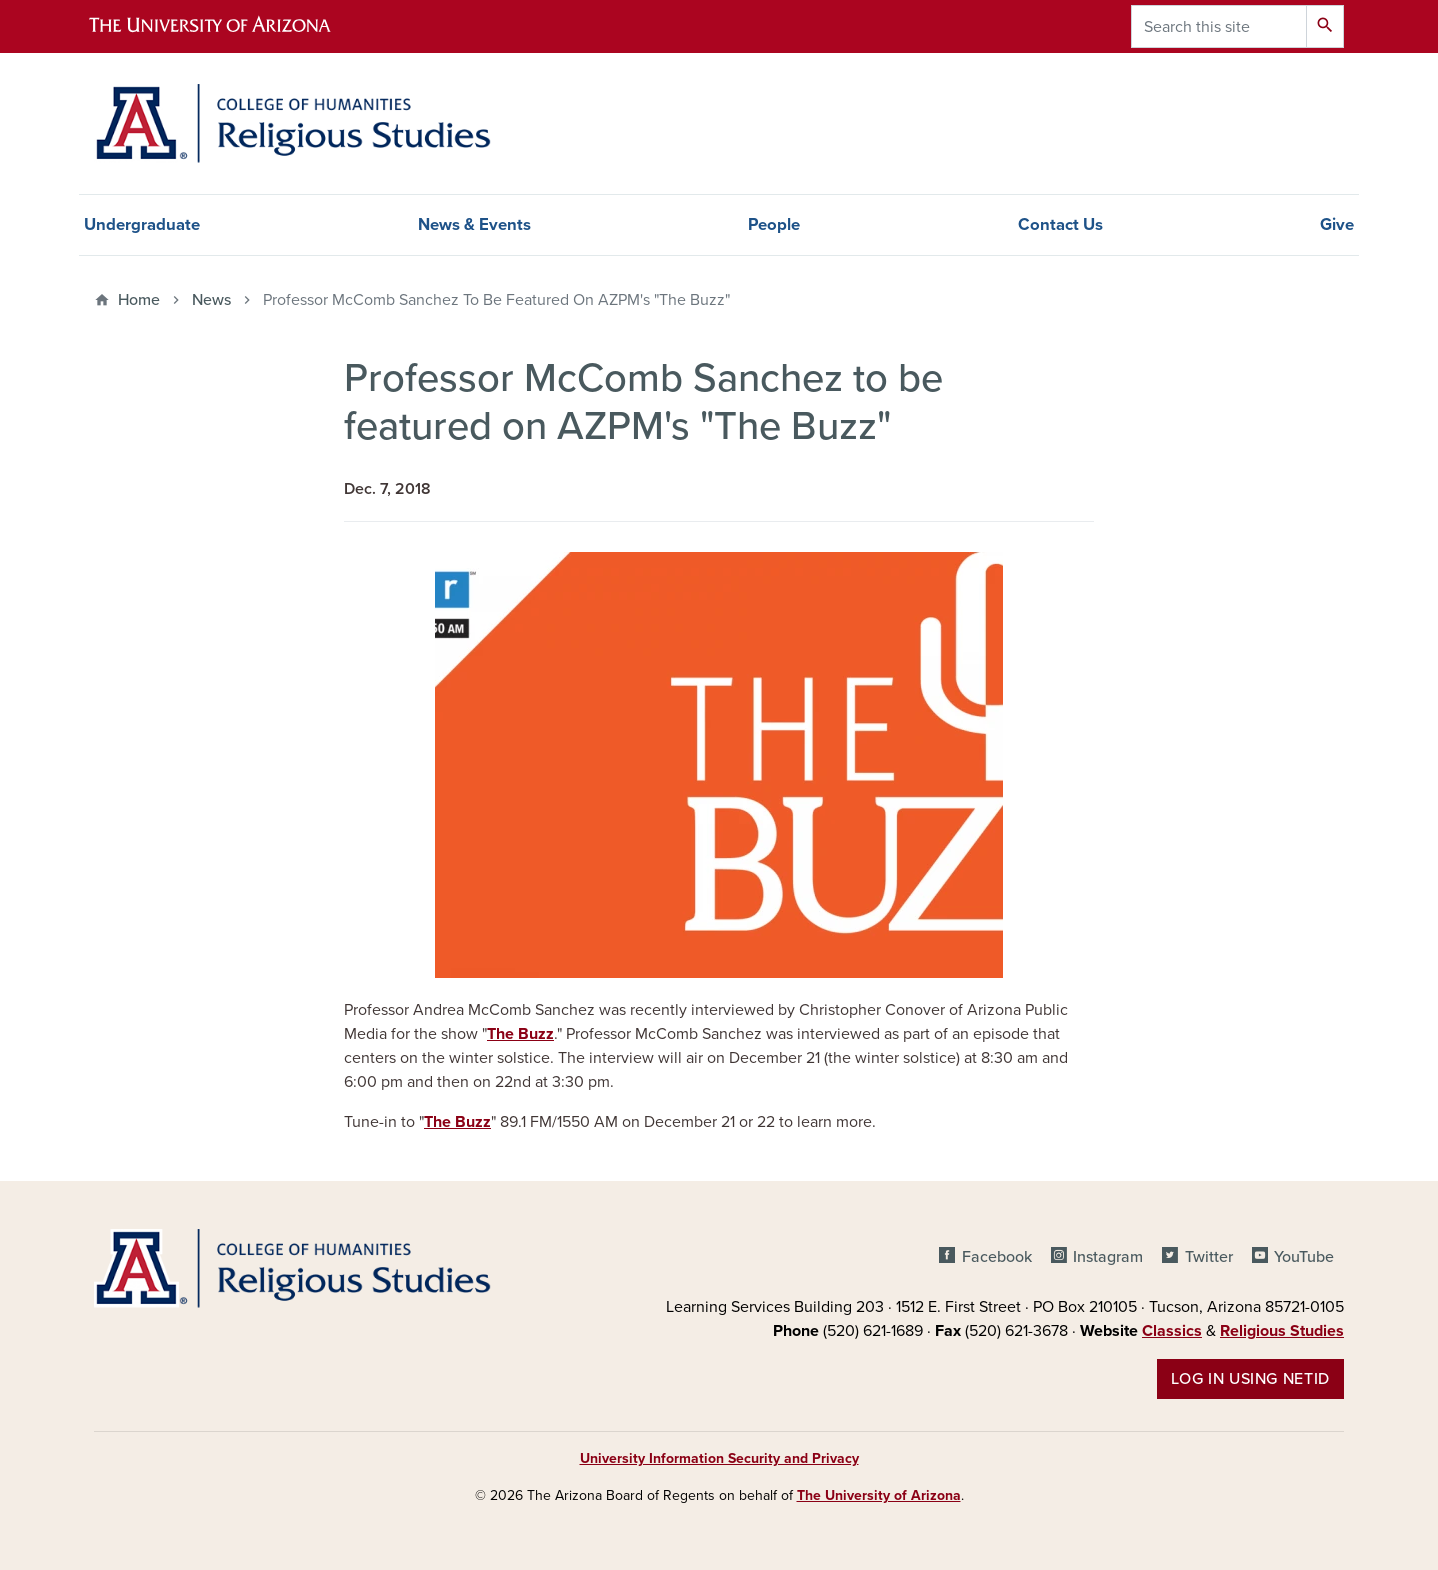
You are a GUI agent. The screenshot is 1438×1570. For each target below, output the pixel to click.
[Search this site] (1219, 26)
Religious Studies (1282, 1331)
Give (1337, 225)
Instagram (1108, 1257)
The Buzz (520, 1034)
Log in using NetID (1250, 1379)
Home (139, 300)
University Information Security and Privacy (719, 1458)
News (211, 300)
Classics (1172, 1331)
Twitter (1209, 1257)
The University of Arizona (879, 1495)
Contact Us (1060, 225)
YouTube (1304, 1257)
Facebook (997, 1257)
